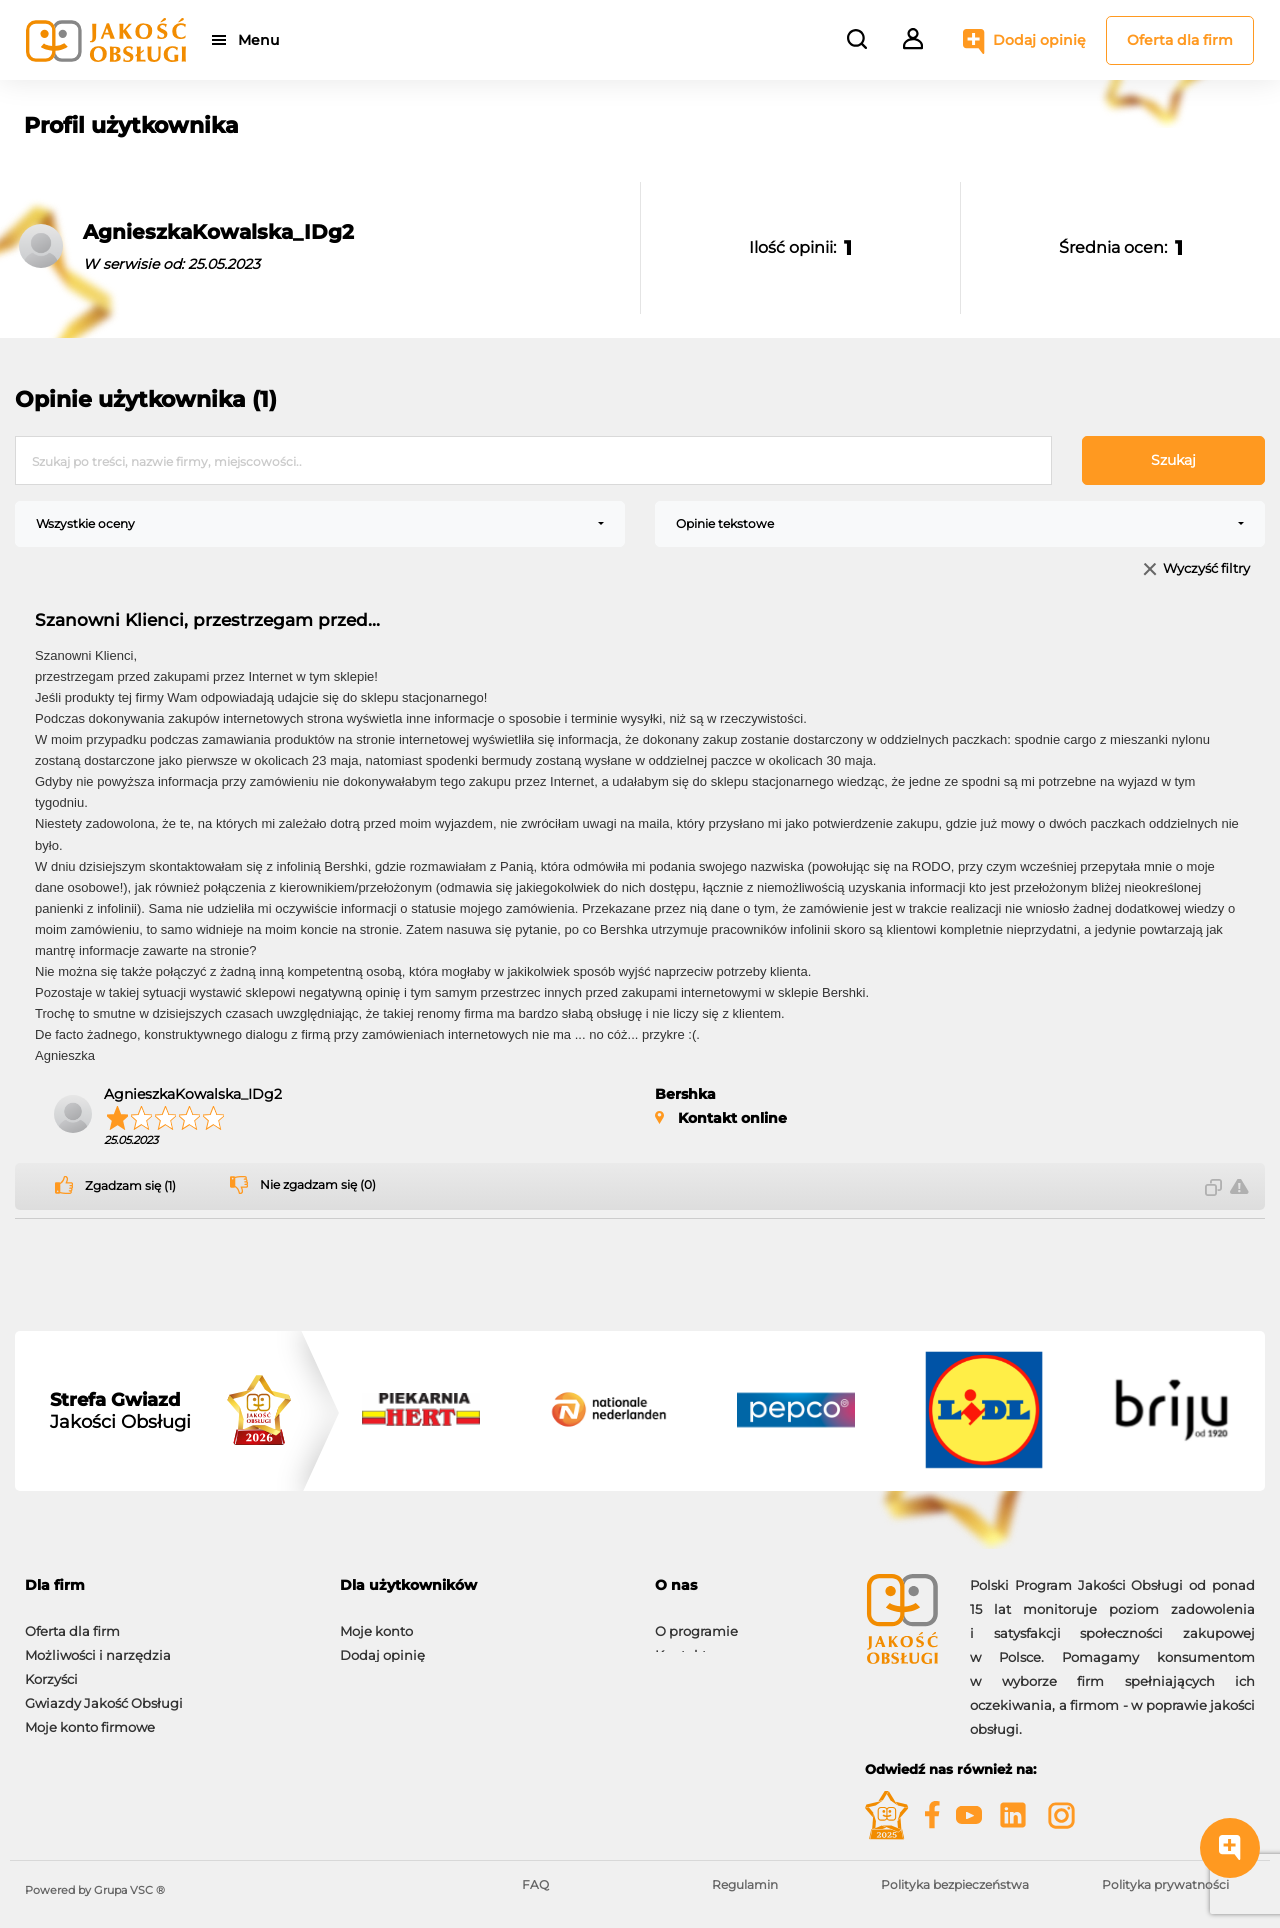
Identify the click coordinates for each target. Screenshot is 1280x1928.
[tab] (167, 1585)
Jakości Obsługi (120, 1411)
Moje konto (376, 1621)
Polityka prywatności (1165, 1884)
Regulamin (745, 1884)
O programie (696, 1621)
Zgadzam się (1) (130, 1186)
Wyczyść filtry (1206, 569)
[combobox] (320, 524)
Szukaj (1173, 460)
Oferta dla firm (1180, 40)
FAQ (535, 1884)
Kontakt (681, 1645)
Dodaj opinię (1039, 40)
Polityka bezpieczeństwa (955, 1884)
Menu (262, 40)
